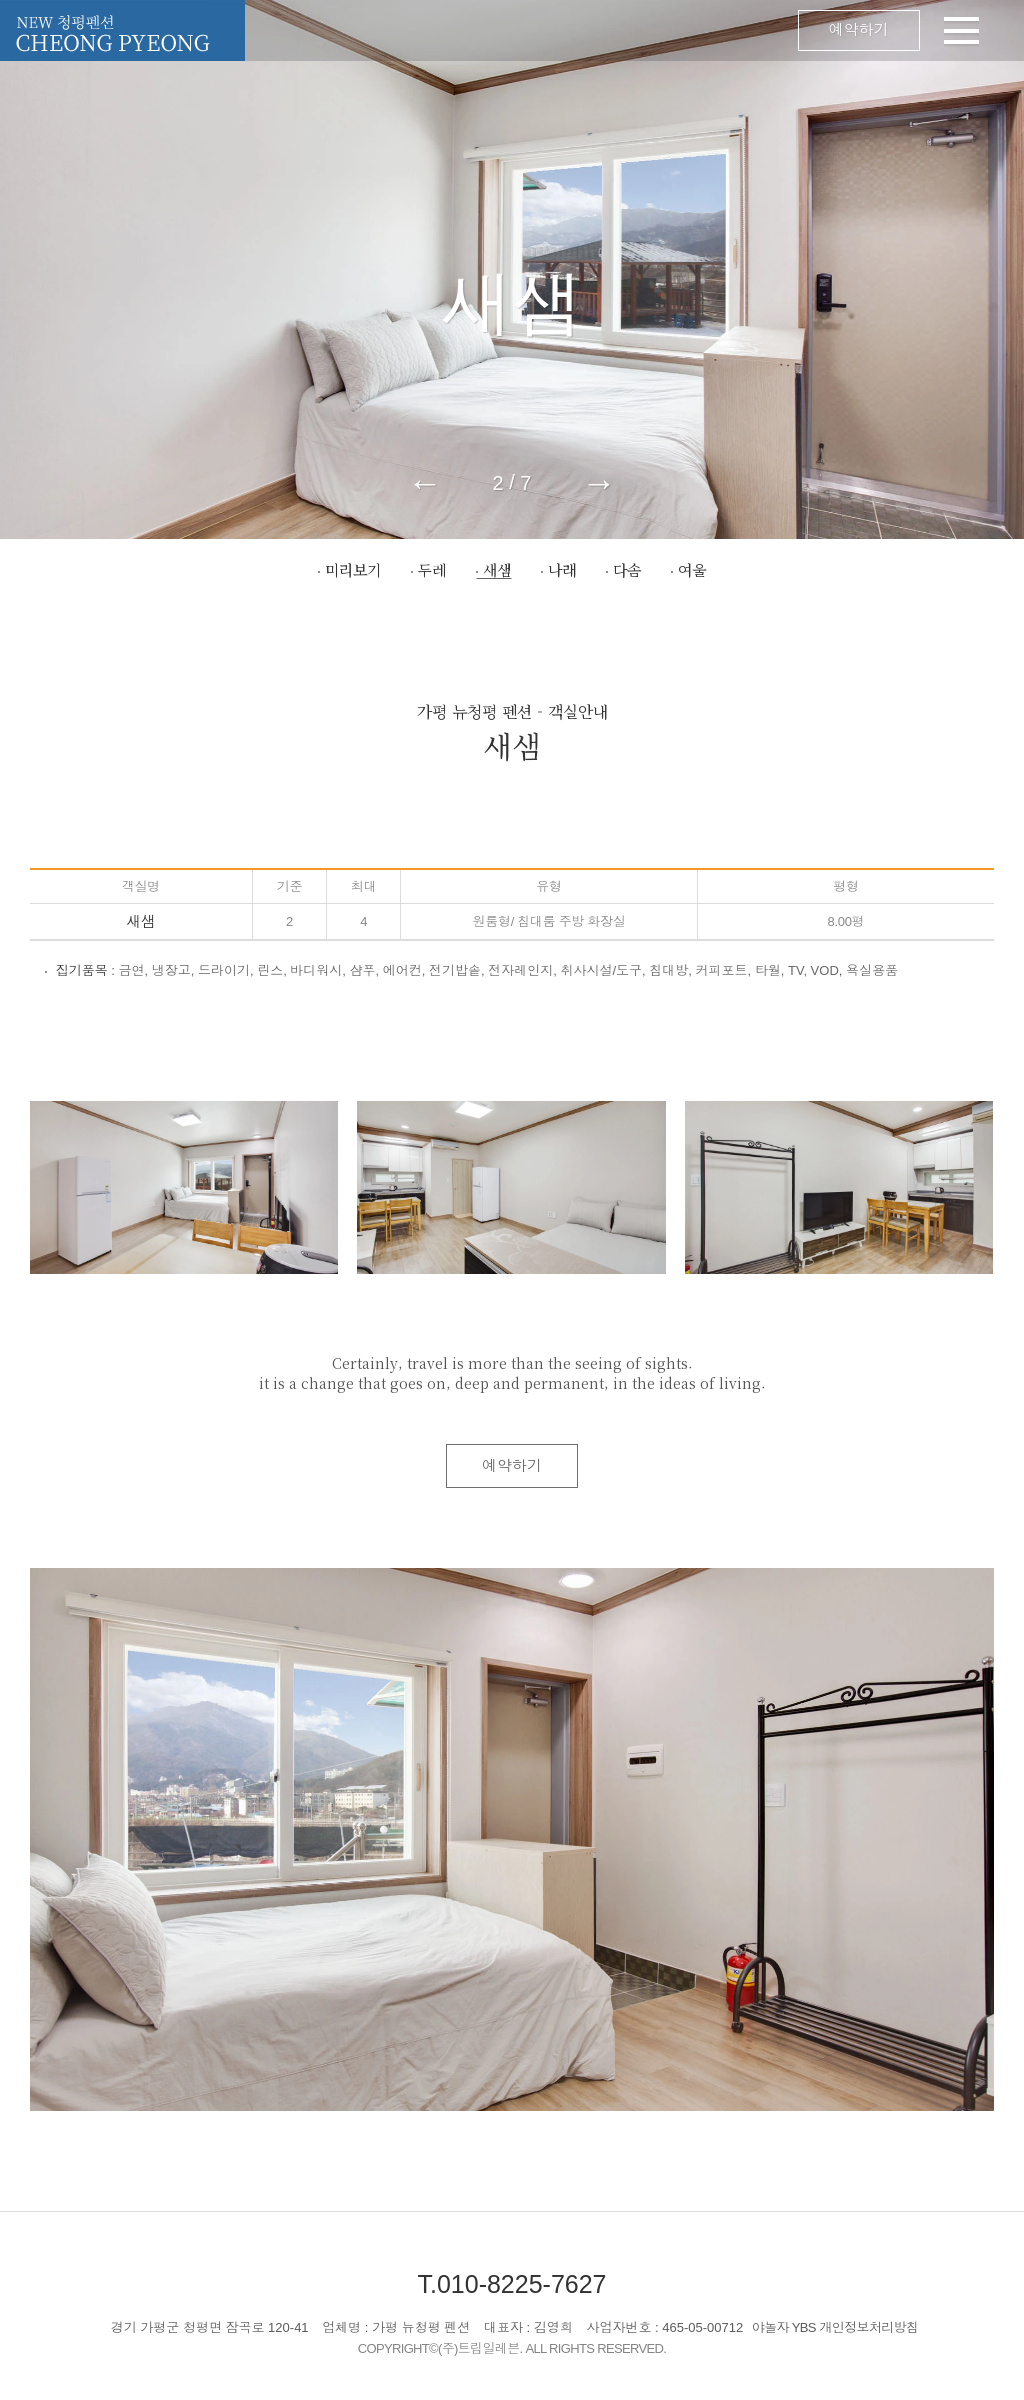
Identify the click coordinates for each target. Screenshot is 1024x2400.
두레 (432, 569)
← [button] (425, 482)
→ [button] (598, 482)
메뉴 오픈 (612, 30)
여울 (692, 569)
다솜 (627, 569)
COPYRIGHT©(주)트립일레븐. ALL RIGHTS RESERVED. (512, 2348)
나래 (562, 569)
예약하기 (859, 30)
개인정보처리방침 (869, 2327)
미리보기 (353, 569)
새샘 (497, 569)
